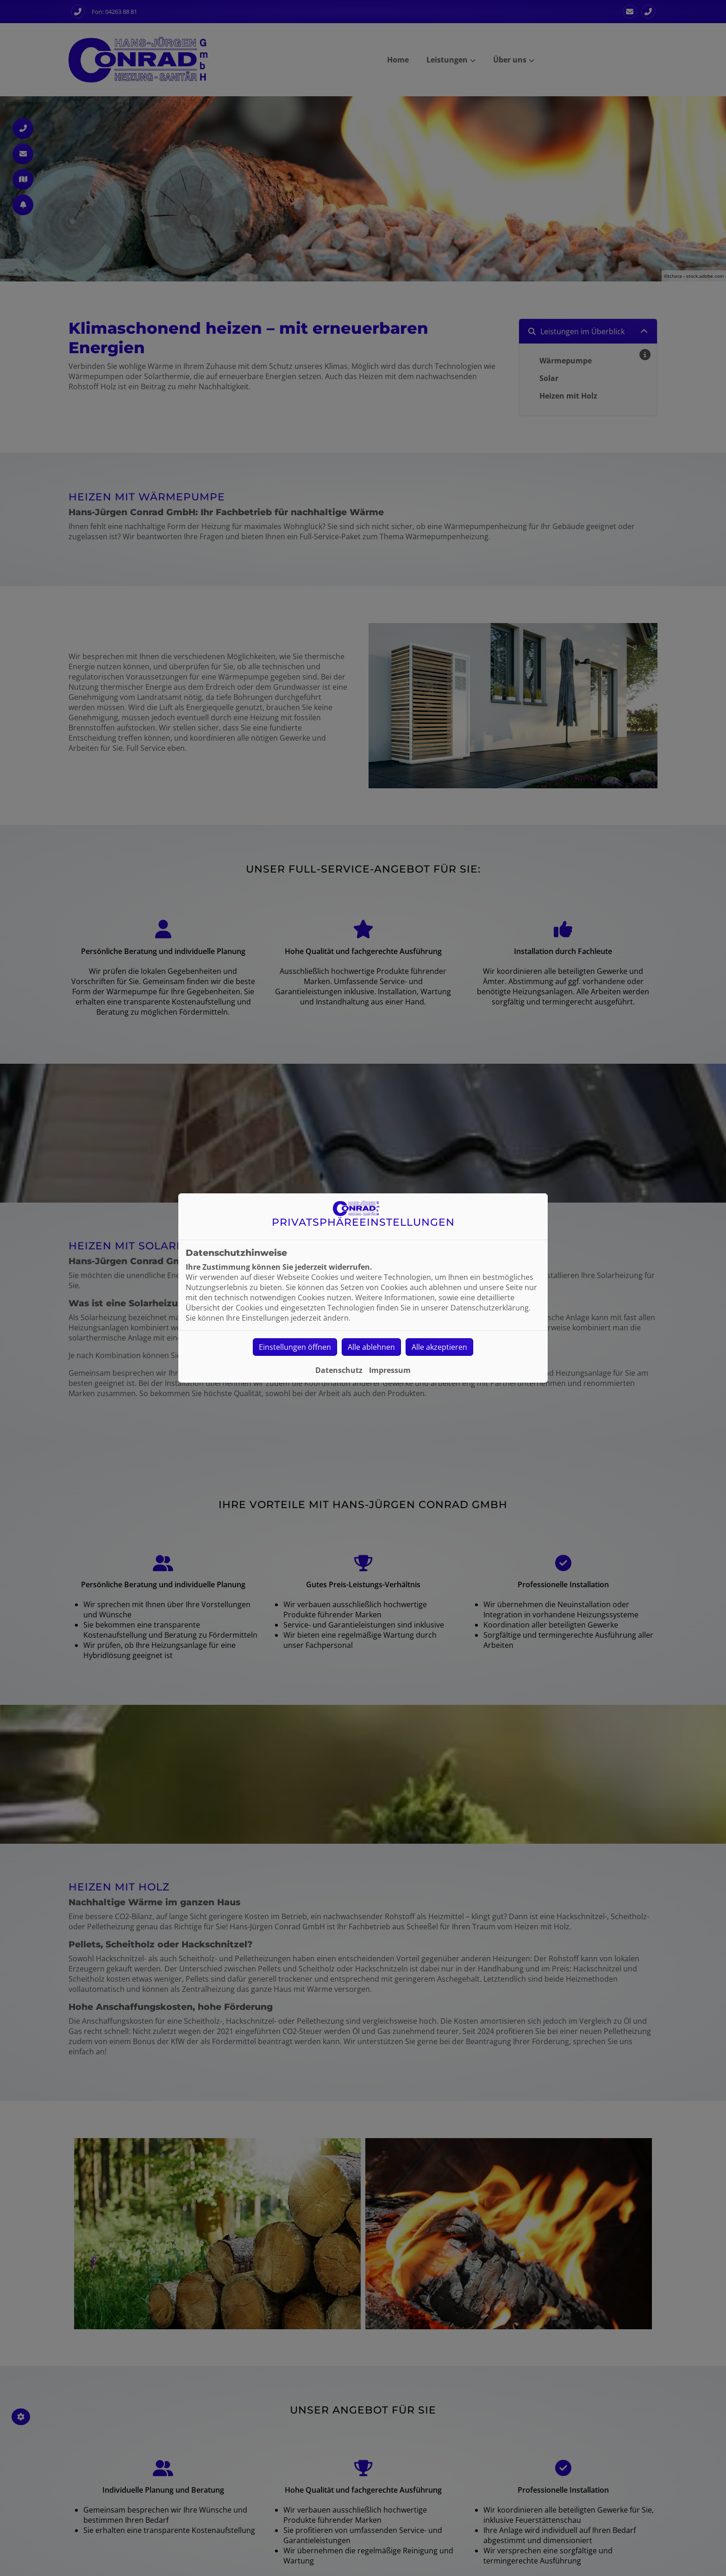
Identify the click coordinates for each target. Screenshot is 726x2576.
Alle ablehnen (371, 1347)
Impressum (390, 1370)
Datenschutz (339, 1370)
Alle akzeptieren (439, 1347)
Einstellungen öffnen (295, 1347)
